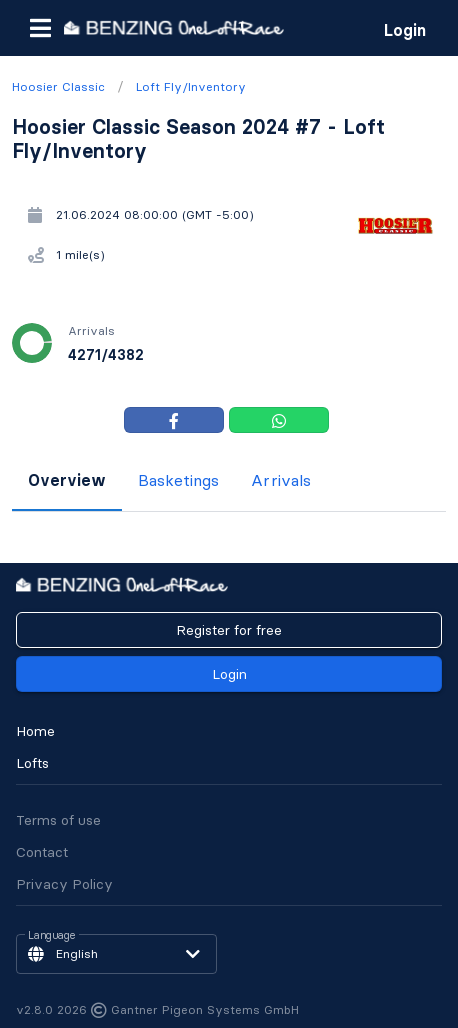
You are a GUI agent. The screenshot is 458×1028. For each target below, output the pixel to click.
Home (35, 731)
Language (52, 936)
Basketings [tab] (178, 480)
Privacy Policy (64, 884)
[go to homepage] (174, 27)
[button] (40, 28)
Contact (42, 852)
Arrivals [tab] (281, 480)
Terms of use (58, 820)
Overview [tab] (67, 480)
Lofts (32, 763)
